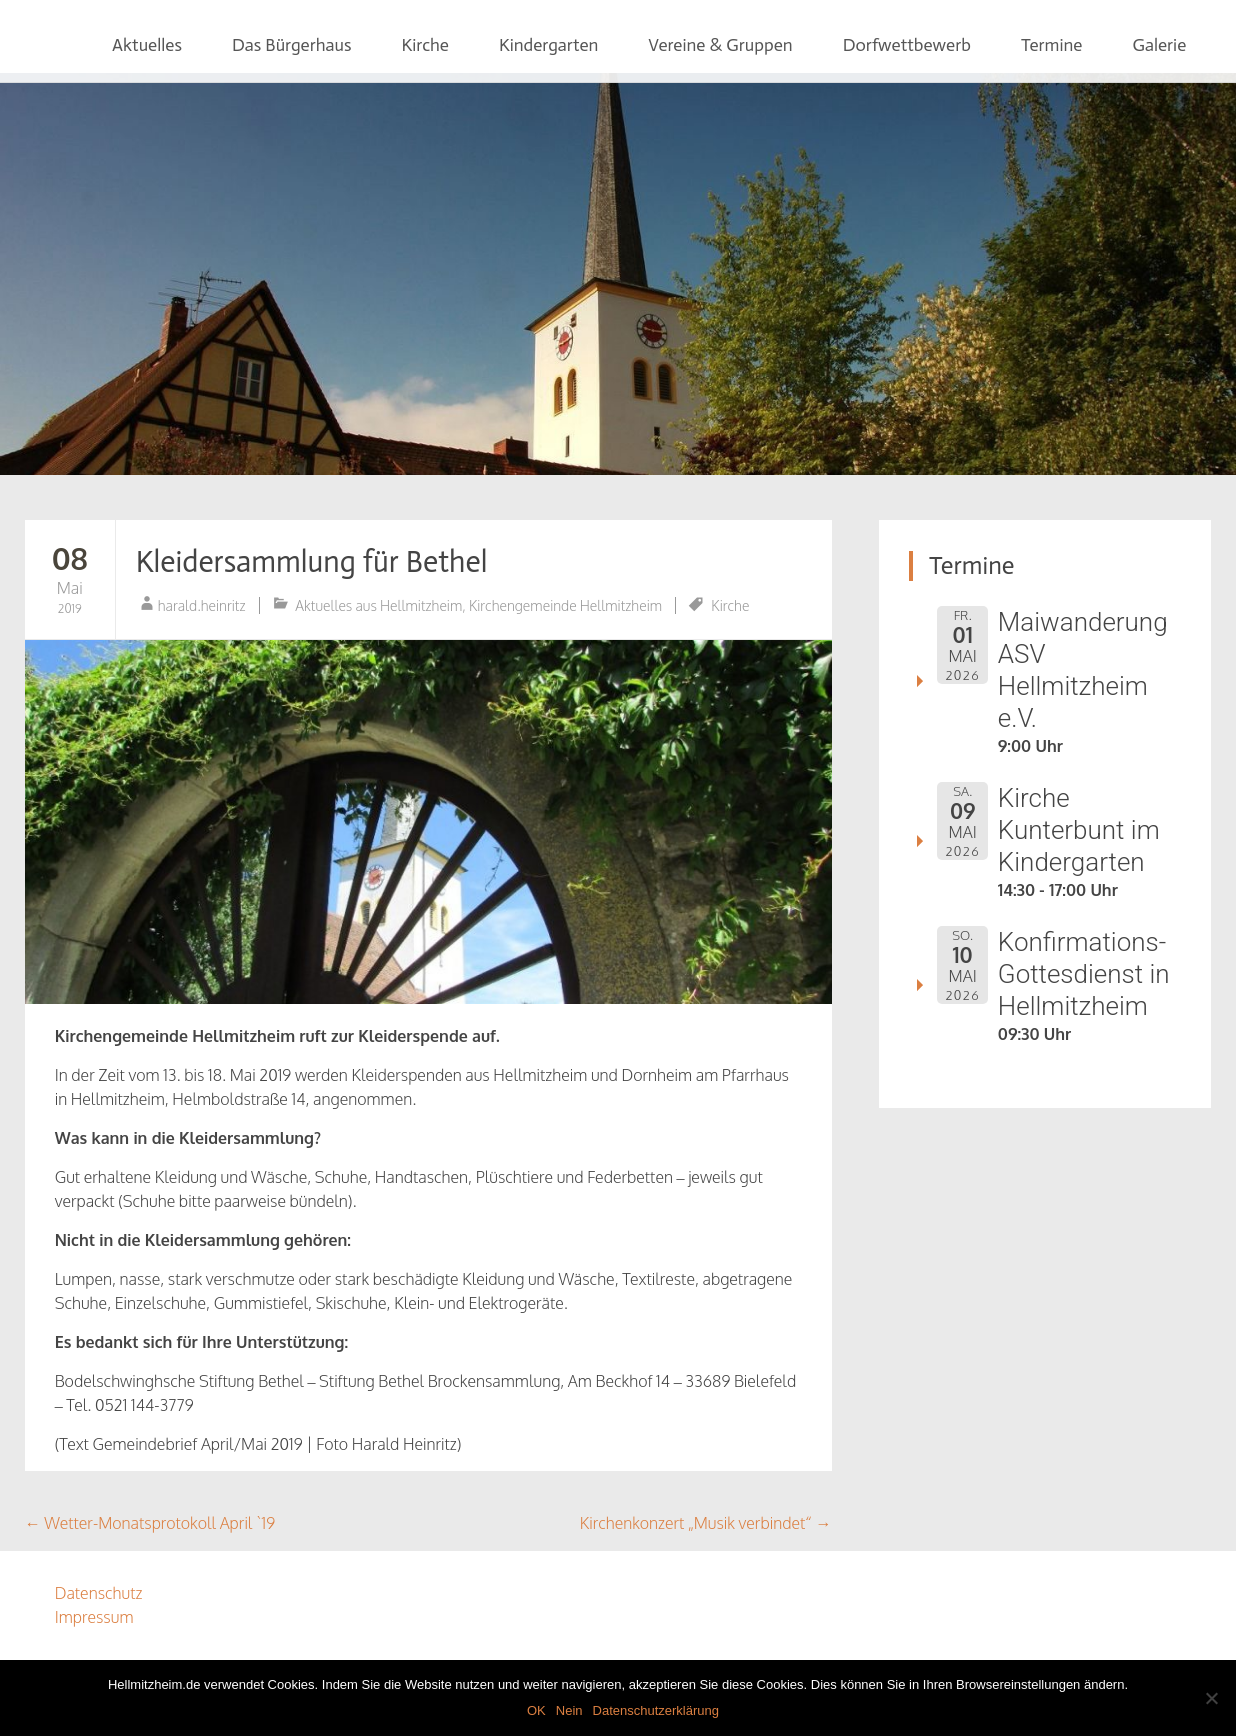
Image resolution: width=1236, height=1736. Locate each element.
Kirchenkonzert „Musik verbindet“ (706, 1523)
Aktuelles (147, 45)
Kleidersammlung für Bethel (312, 562)
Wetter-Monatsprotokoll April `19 (150, 1523)
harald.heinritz (202, 605)
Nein (569, 1710)
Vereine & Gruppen (720, 45)
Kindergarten (548, 45)
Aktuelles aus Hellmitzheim (378, 605)
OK (536, 1710)
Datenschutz (99, 1593)
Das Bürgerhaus (292, 45)
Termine (1052, 45)
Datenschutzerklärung (656, 1710)
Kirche (425, 45)
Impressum (94, 1617)
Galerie (1159, 45)
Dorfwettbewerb (907, 45)
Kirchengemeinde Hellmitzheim (565, 605)
